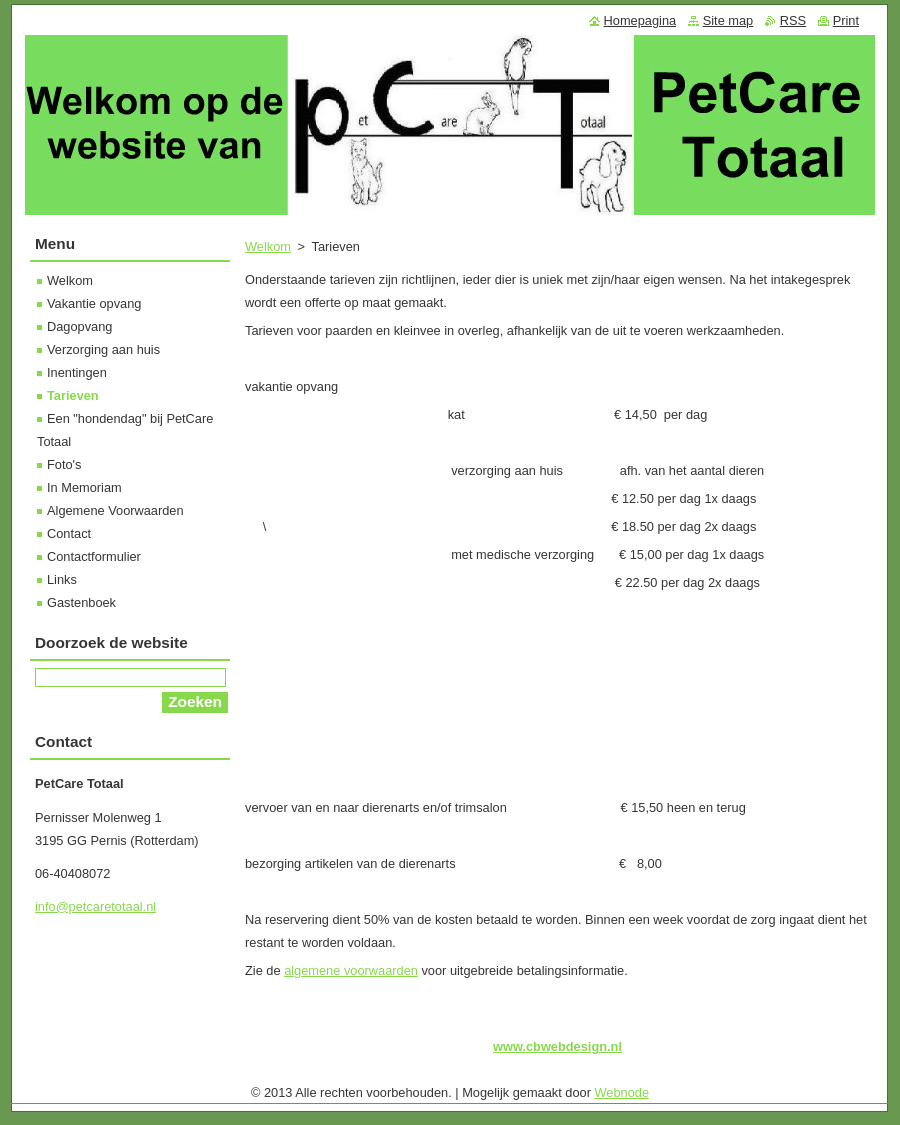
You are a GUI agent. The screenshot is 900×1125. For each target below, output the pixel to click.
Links (62, 579)
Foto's (64, 464)
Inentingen (77, 372)
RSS (793, 20)
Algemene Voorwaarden (115, 510)
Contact (69, 533)
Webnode (622, 1092)
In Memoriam (84, 487)
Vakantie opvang (94, 303)
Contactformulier (94, 556)
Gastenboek (81, 602)
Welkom (268, 246)
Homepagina (640, 20)
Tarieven (73, 395)
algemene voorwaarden (351, 970)
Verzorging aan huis (103, 349)
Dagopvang (79, 326)
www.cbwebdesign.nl (557, 1046)
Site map (728, 20)
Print (846, 20)
